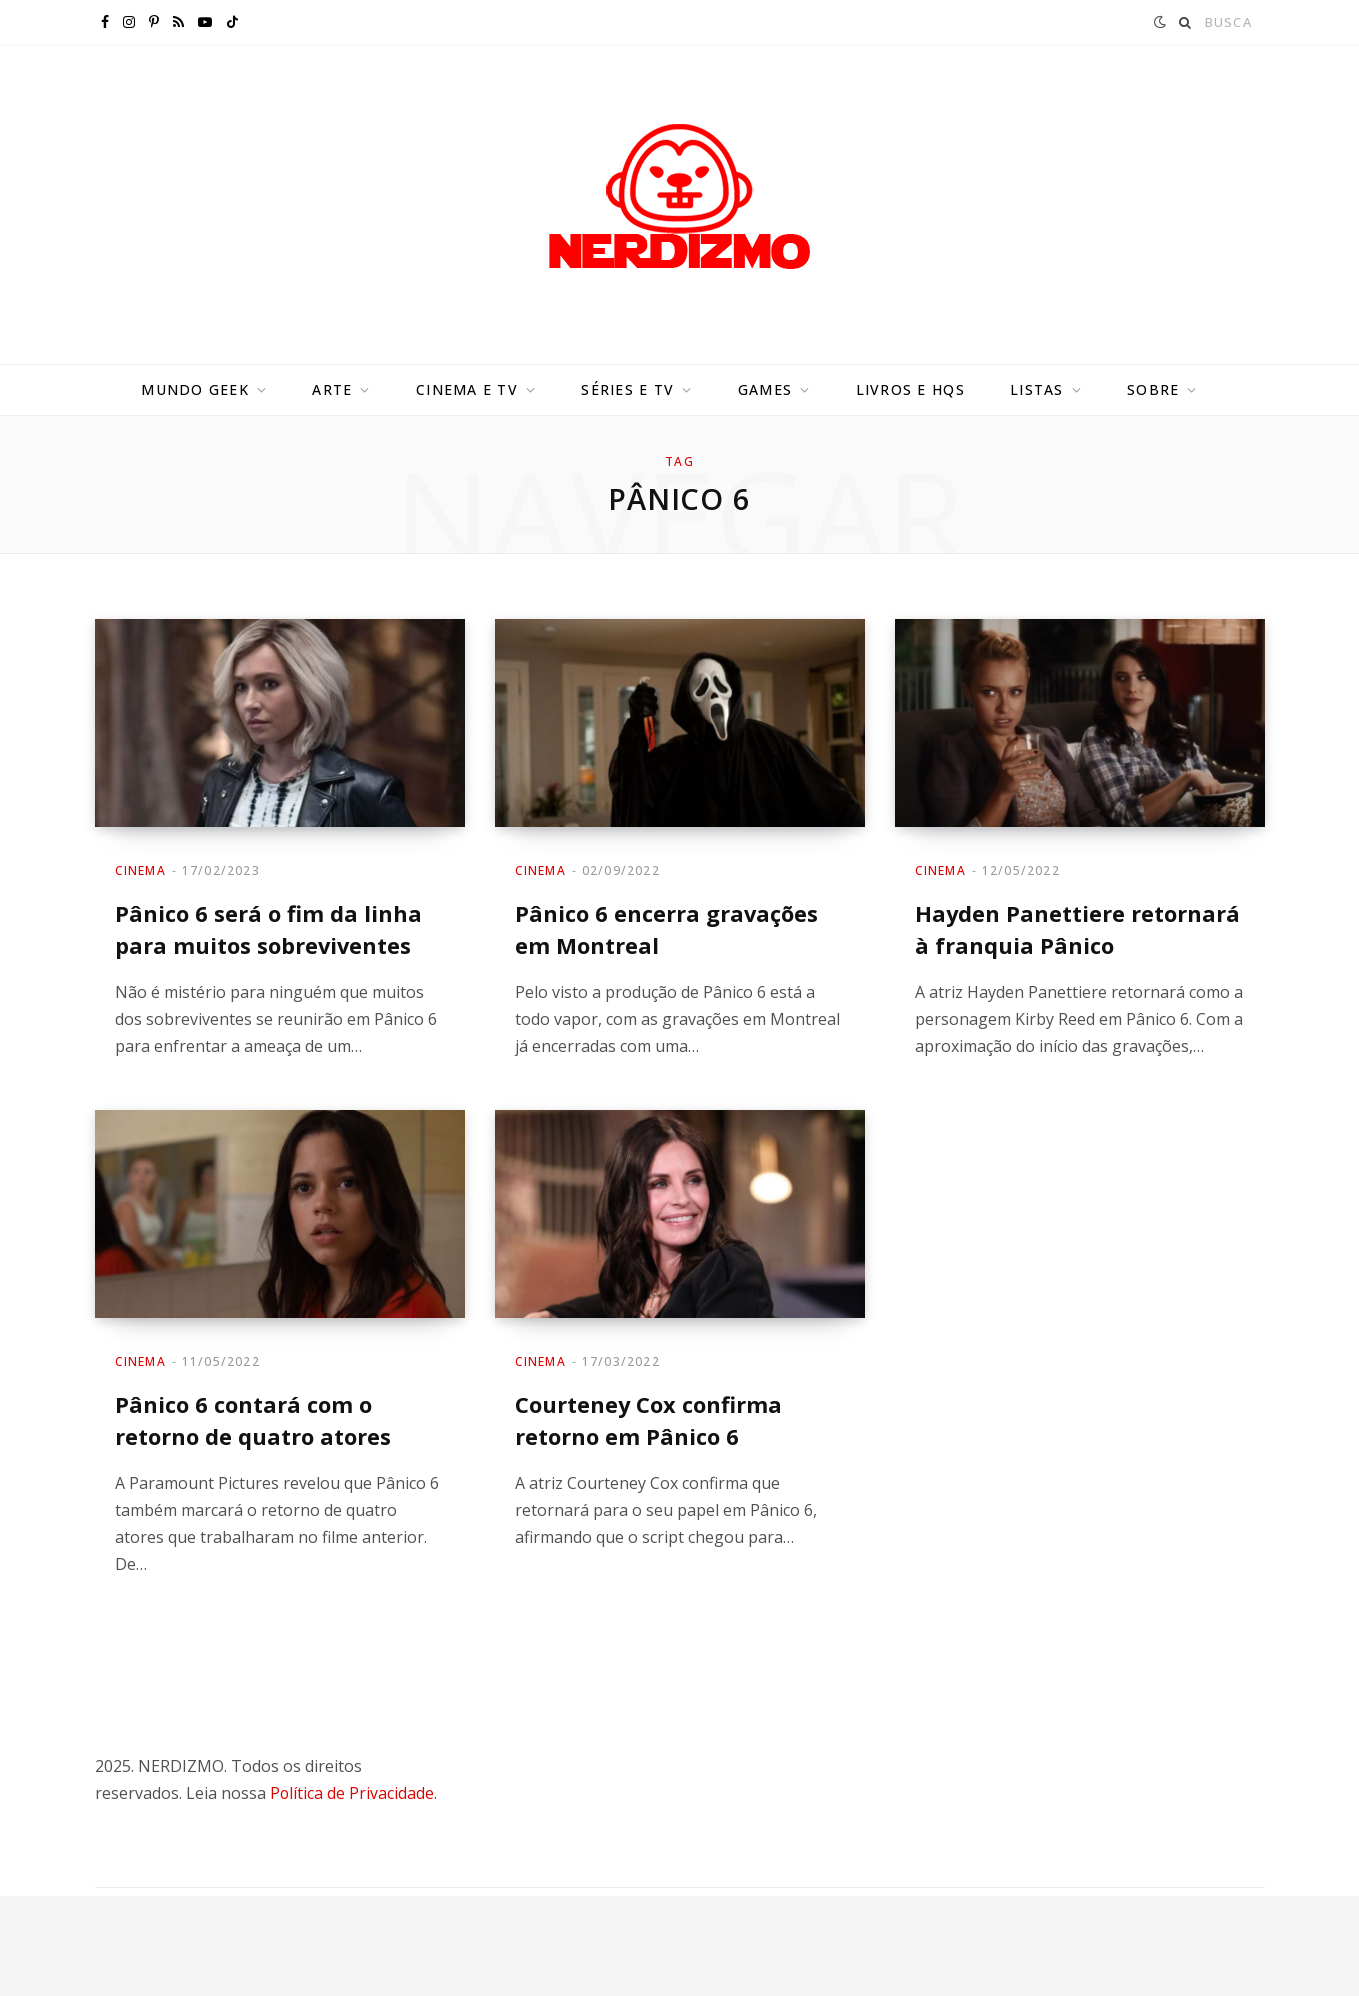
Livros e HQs (910, 389)
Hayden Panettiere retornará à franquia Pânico (1078, 928)
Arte (332, 389)
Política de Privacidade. (354, 1790)
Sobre (1153, 389)
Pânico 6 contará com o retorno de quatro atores (253, 1418)
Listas (1037, 389)
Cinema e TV (467, 389)
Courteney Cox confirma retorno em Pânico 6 (649, 1418)
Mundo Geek (195, 389)
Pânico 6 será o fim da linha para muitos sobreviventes (269, 928)
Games (765, 389)
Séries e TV (627, 389)
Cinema (140, 870)
